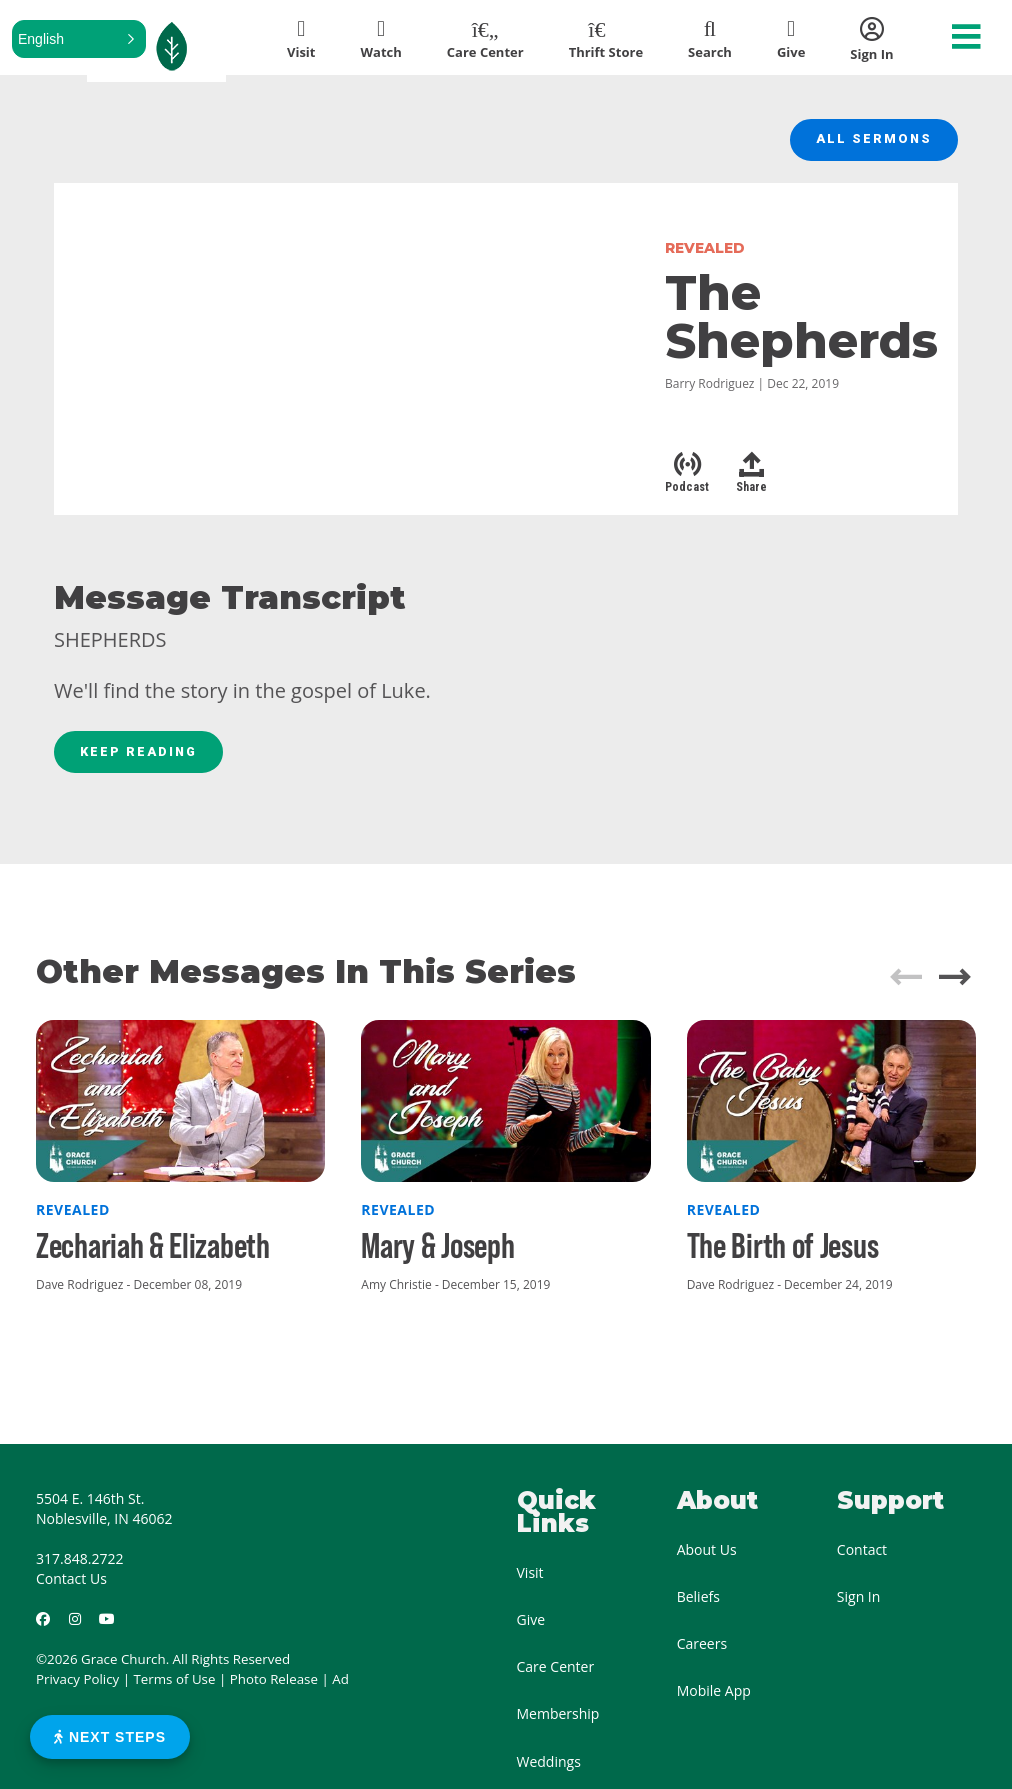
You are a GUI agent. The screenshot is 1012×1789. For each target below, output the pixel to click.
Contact (862, 1557)
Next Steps (110, 1737)
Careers (702, 1651)
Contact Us (71, 1586)
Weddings (549, 1768)
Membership (558, 1721)
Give (531, 1627)
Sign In (859, 1604)
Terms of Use (175, 1687)
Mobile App (714, 1698)
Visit (530, 1580)
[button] (79, 39)
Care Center (556, 1674)
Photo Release (274, 1687)
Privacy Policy (77, 1687)
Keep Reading (144, 758)
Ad (340, 1687)
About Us (707, 1557)
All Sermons (871, 142)
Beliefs (698, 1604)
